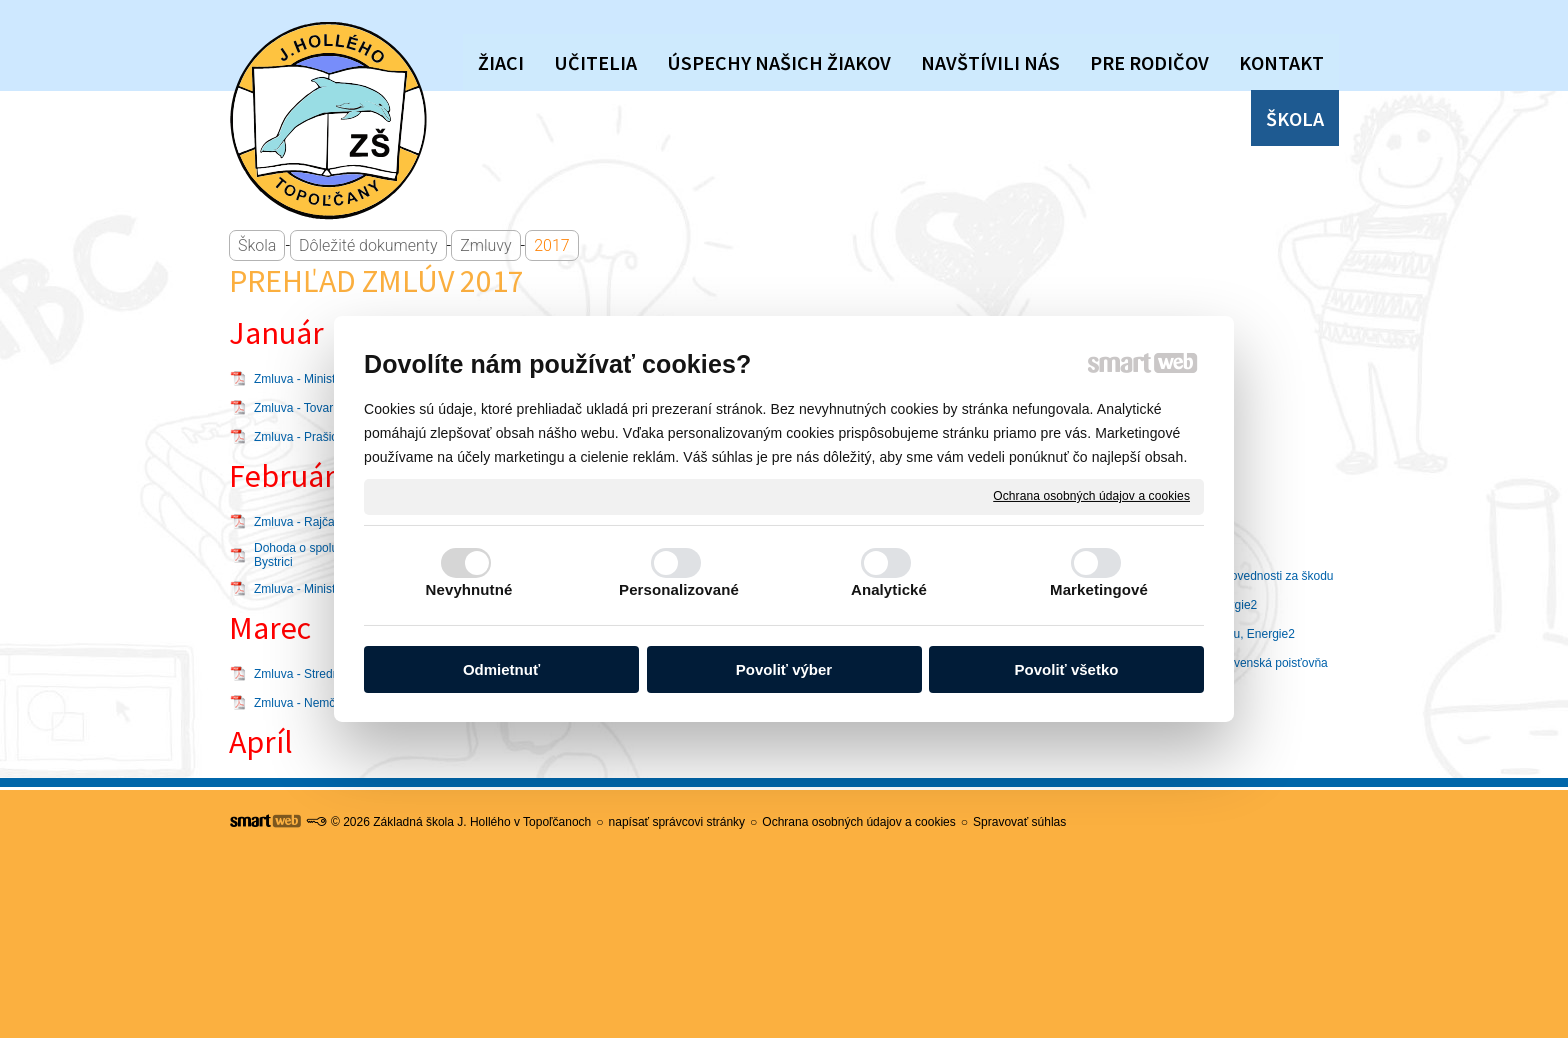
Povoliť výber (784, 669)
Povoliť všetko (1067, 669)
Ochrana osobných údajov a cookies (1091, 496)
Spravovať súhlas (1019, 822)
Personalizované (679, 589)
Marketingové (1099, 589)
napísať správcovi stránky (677, 822)
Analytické (889, 589)
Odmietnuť (501, 669)
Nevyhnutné (469, 589)
